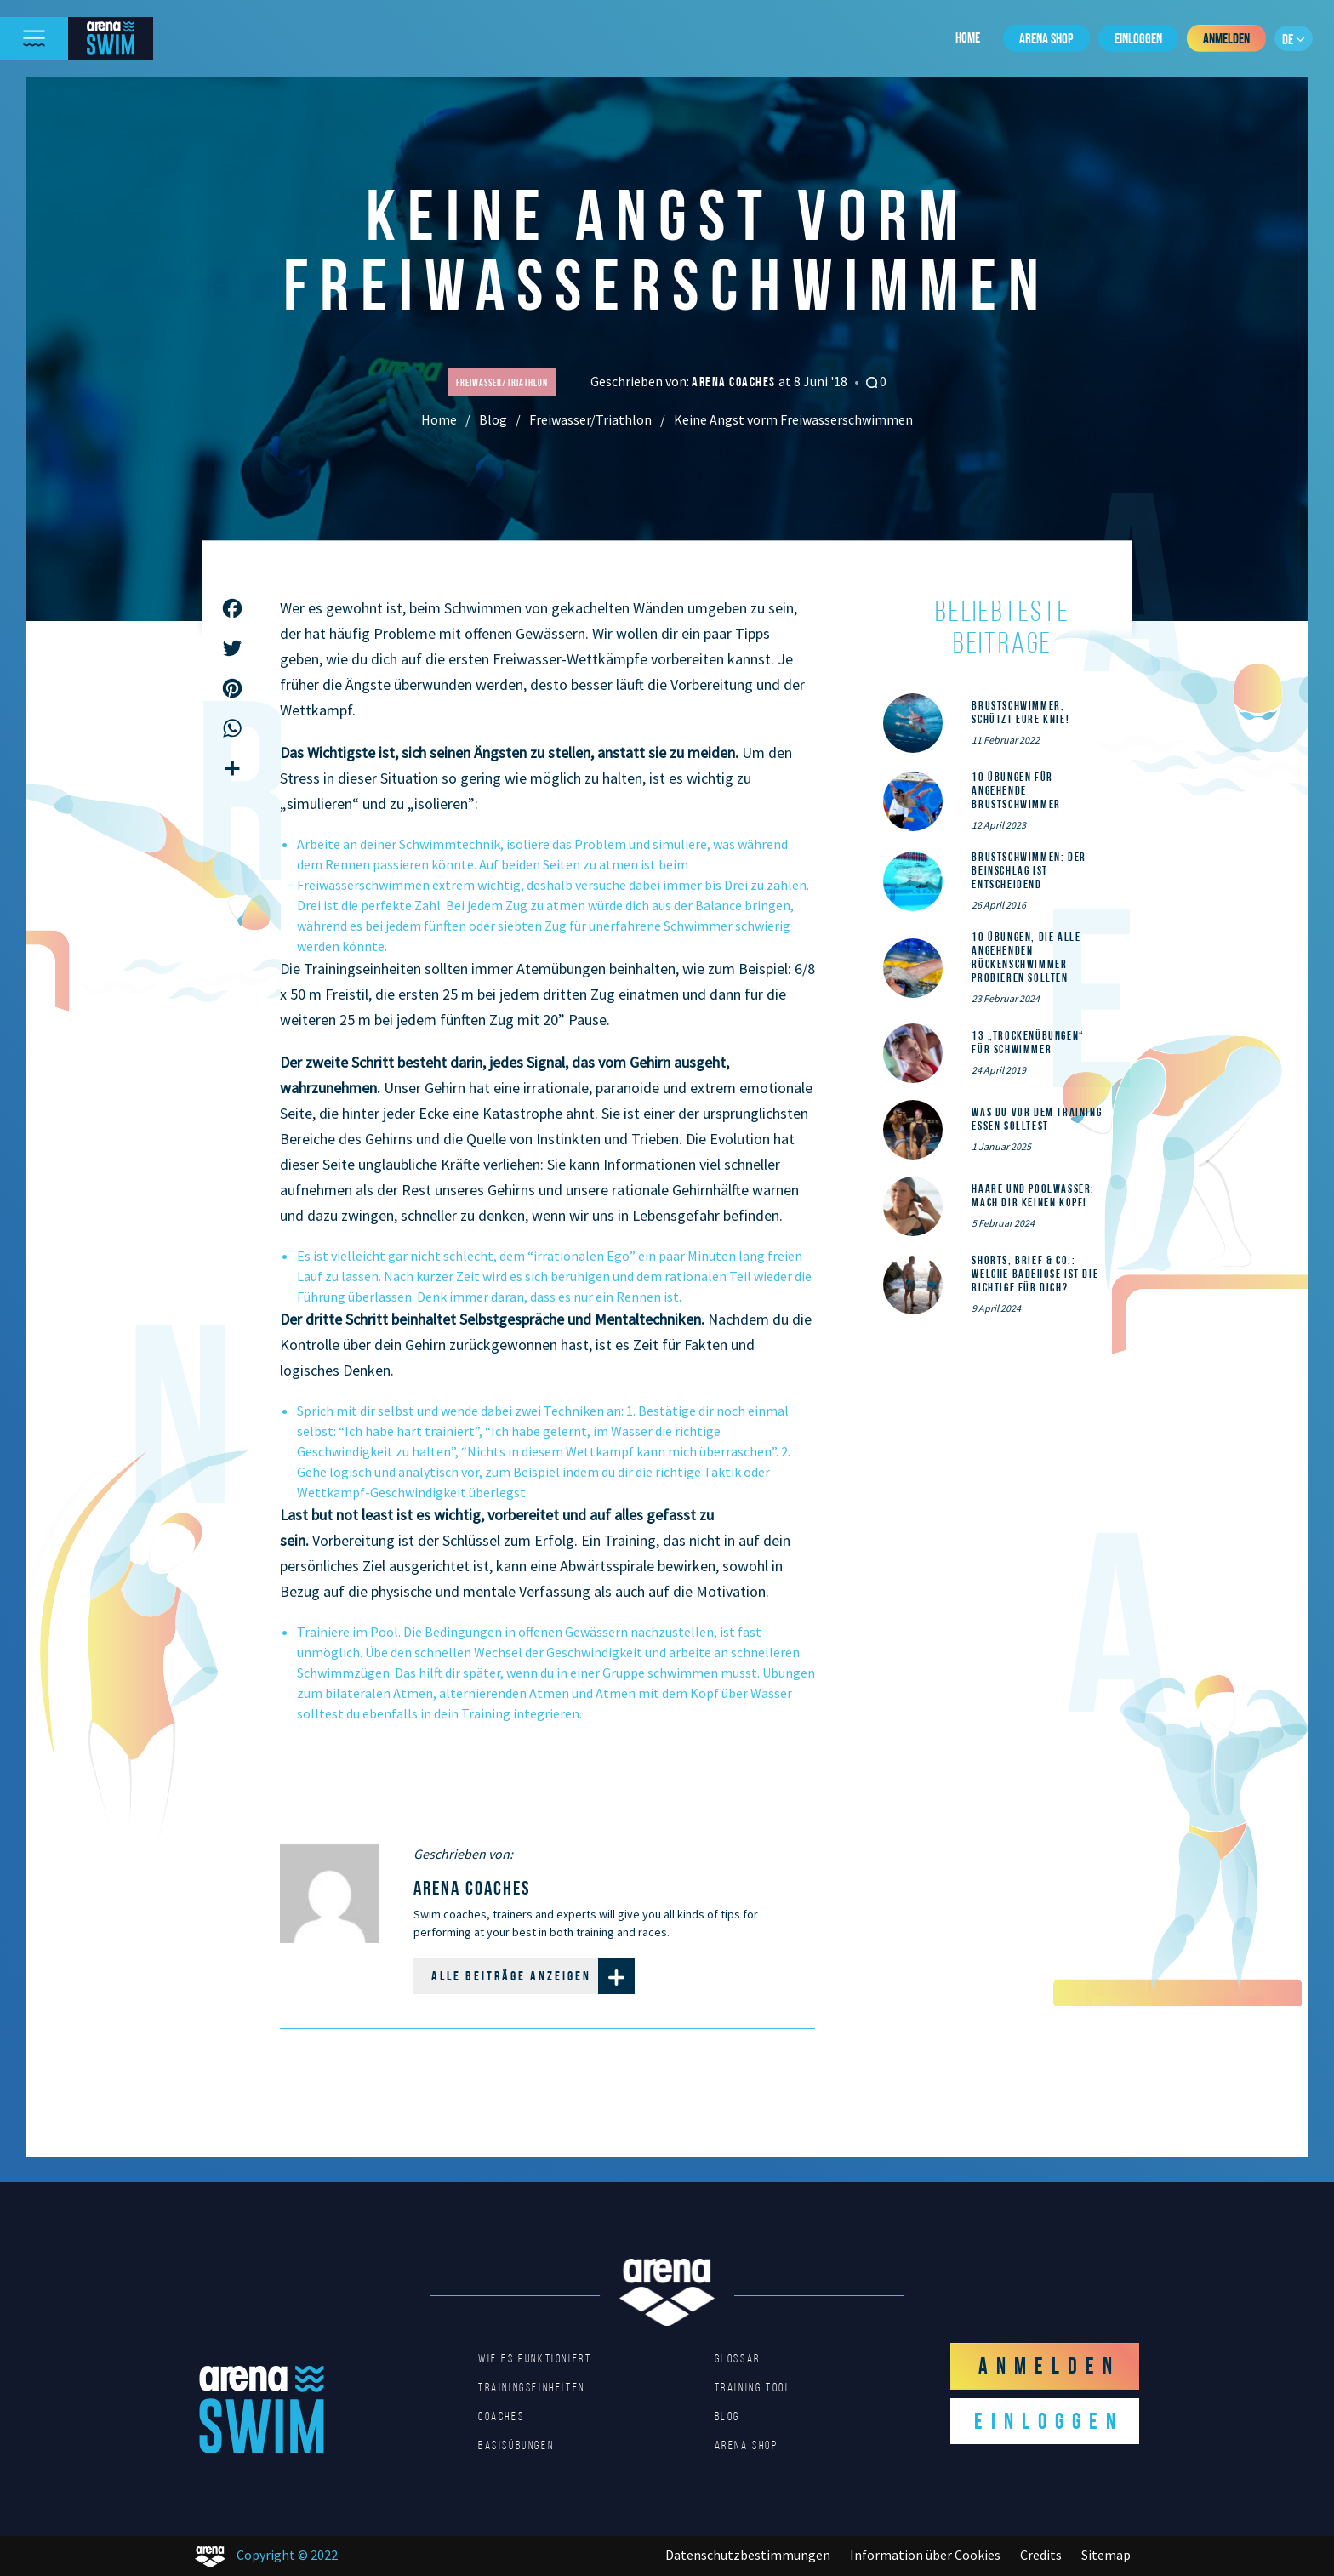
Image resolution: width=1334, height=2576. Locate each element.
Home (967, 37)
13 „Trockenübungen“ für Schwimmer (1028, 1042)
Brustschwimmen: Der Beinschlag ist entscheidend (1029, 870)
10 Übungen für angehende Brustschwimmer (1016, 790)
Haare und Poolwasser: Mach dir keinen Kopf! (1033, 1195)
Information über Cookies (925, 2554)
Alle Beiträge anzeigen (533, 1976)
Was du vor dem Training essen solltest (1037, 1118)
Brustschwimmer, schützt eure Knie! (1020, 712)
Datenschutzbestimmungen (747, 2554)
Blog (493, 419)
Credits (1041, 2554)
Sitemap (1106, 2554)
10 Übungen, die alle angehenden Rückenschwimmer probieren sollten (1026, 957)
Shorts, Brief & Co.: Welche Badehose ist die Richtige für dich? (1035, 1273)
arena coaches (735, 381)
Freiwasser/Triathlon (590, 419)
